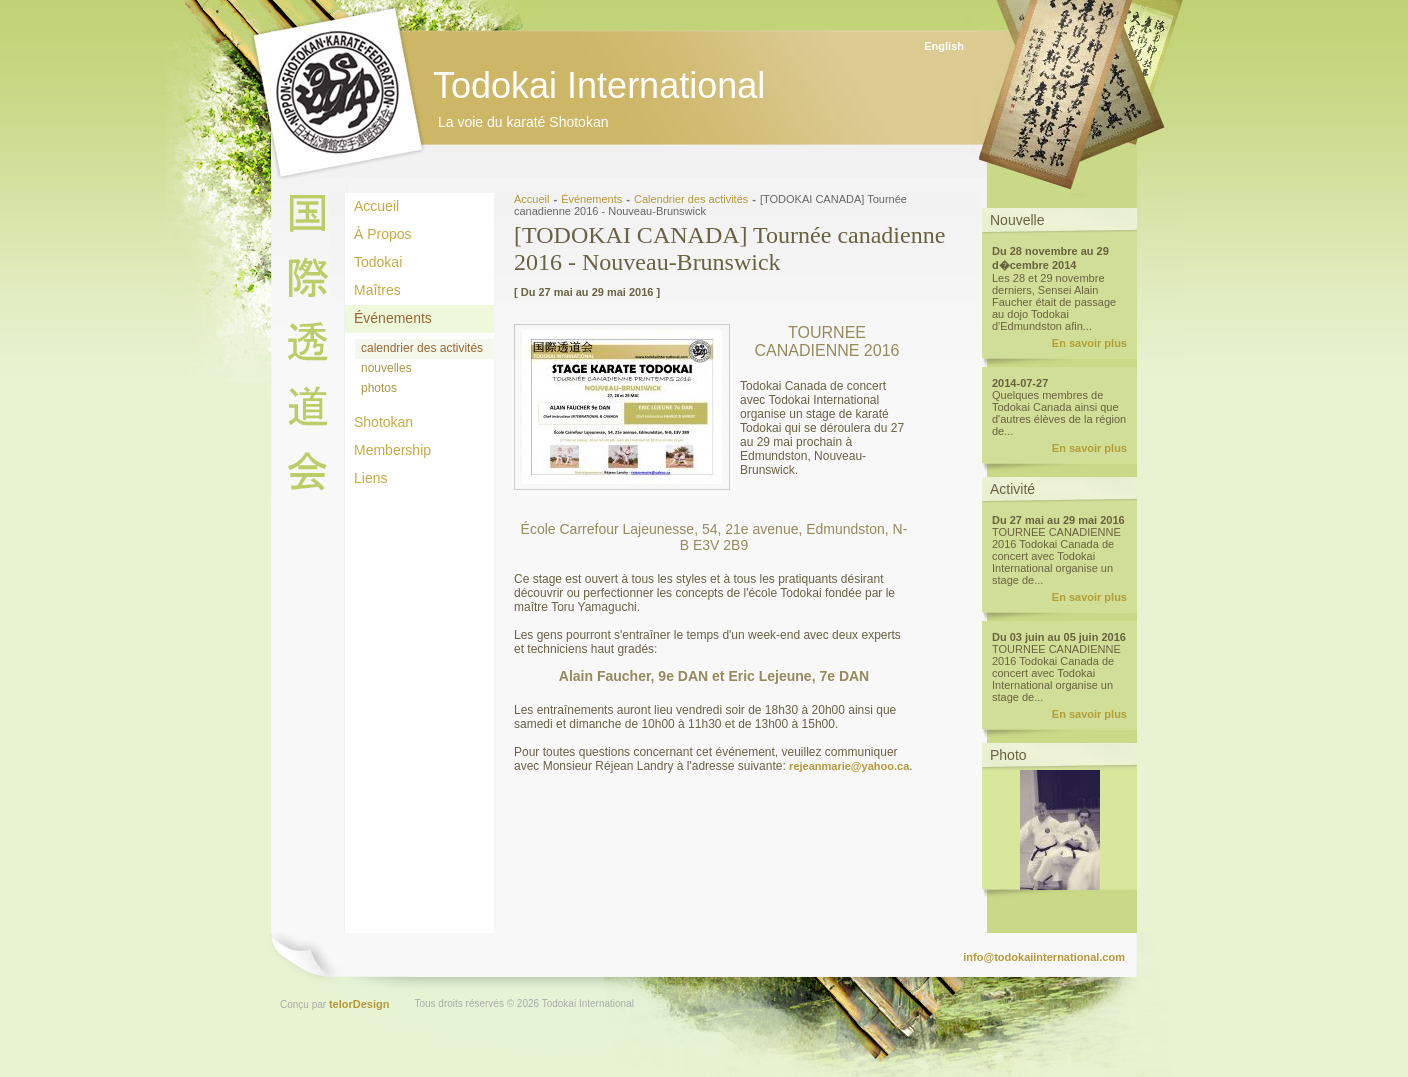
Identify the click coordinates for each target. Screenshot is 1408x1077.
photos (379, 388)
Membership (392, 450)
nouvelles (386, 368)
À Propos (383, 234)
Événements (393, 318)
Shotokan (383, 422)
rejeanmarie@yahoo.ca (849, 766)
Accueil (376, 206)
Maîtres (377, 290)
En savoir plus (1089, 343)
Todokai (378, 262)
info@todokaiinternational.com (1044, 957)
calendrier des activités (422, 348)
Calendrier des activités (691, 199)
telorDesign (359, 1004)
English (944, 46)
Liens (370, 478)
